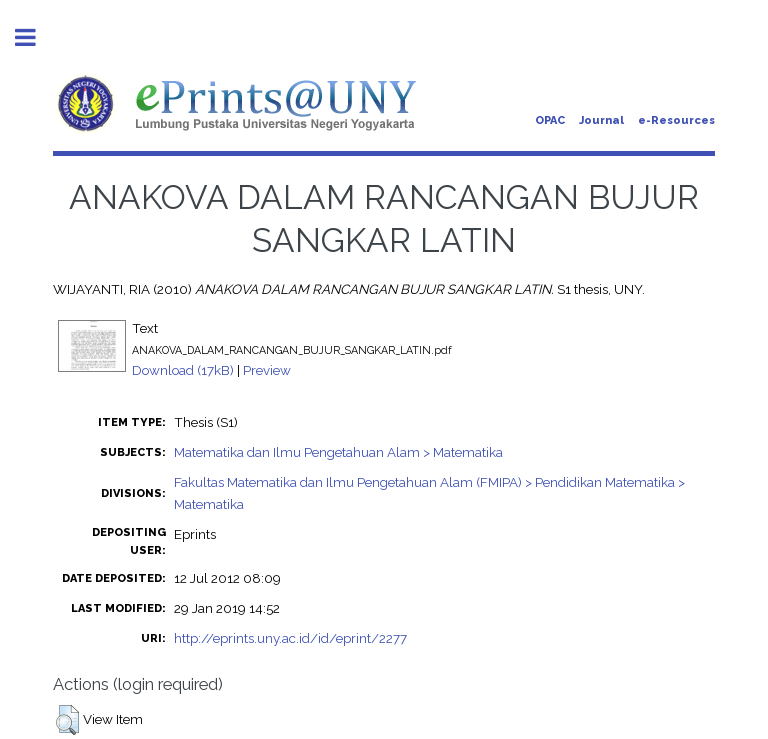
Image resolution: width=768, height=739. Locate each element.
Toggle (36, 37)
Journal (601, 120)
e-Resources (676, 120)
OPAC (550, 120)
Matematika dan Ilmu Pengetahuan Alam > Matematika (338, 452)
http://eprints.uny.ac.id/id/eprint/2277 (290, 638)
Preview (267, 370)
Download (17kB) (183, 370)
